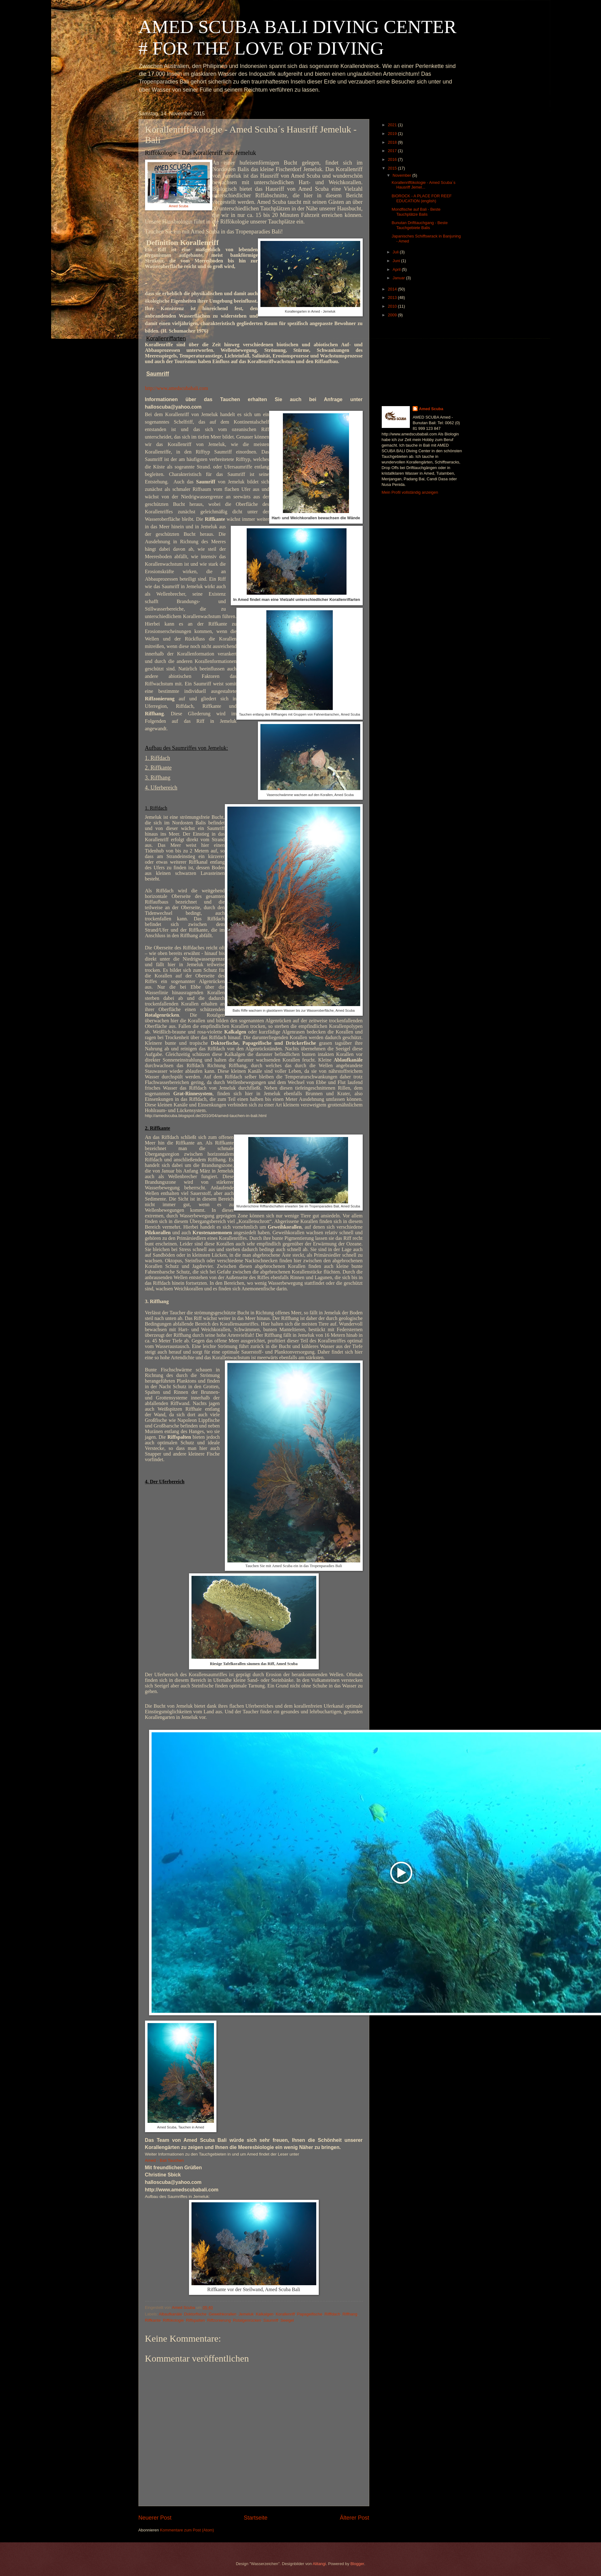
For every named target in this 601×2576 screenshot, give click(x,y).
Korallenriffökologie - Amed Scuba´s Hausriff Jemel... (423, 184)
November (402, 175)
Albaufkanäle (170, 2314)
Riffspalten (195, 2320)
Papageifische (309, 2314)
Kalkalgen (265, 2314)
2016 (393, 159)
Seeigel (287, 2320)
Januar (399, 278)
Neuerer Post (155, 2518)
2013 (393, 297)
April (397, 269)
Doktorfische (195, 2314)
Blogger (357, 2563)
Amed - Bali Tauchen (164, 2160)
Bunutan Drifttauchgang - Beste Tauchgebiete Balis (420, 225)
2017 (393, 150)
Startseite (255, 2518)
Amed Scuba (178, 206)
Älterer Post (354, 2518)
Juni (397, 260)
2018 (393, 142)
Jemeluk (246, 2314)
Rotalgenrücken (247, 2320)
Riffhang (349, 2314)
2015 (393, 168)
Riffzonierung (219, 2320)
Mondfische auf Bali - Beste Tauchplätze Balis (416, 211)
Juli (396, 252)
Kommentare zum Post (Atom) (187, 2530)
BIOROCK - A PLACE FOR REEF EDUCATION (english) (422, 198)
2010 (393, 306)
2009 (393, 315)
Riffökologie (173, 2320)
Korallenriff (285, 2314)
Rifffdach (332, 2314)
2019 (393, 133)
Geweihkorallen (222, 2314)
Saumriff (270, 2320)
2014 (393, 289)
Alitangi (319, 2563)
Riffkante (153, 2320)
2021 (393, 124)
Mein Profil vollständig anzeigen (410, 492)
